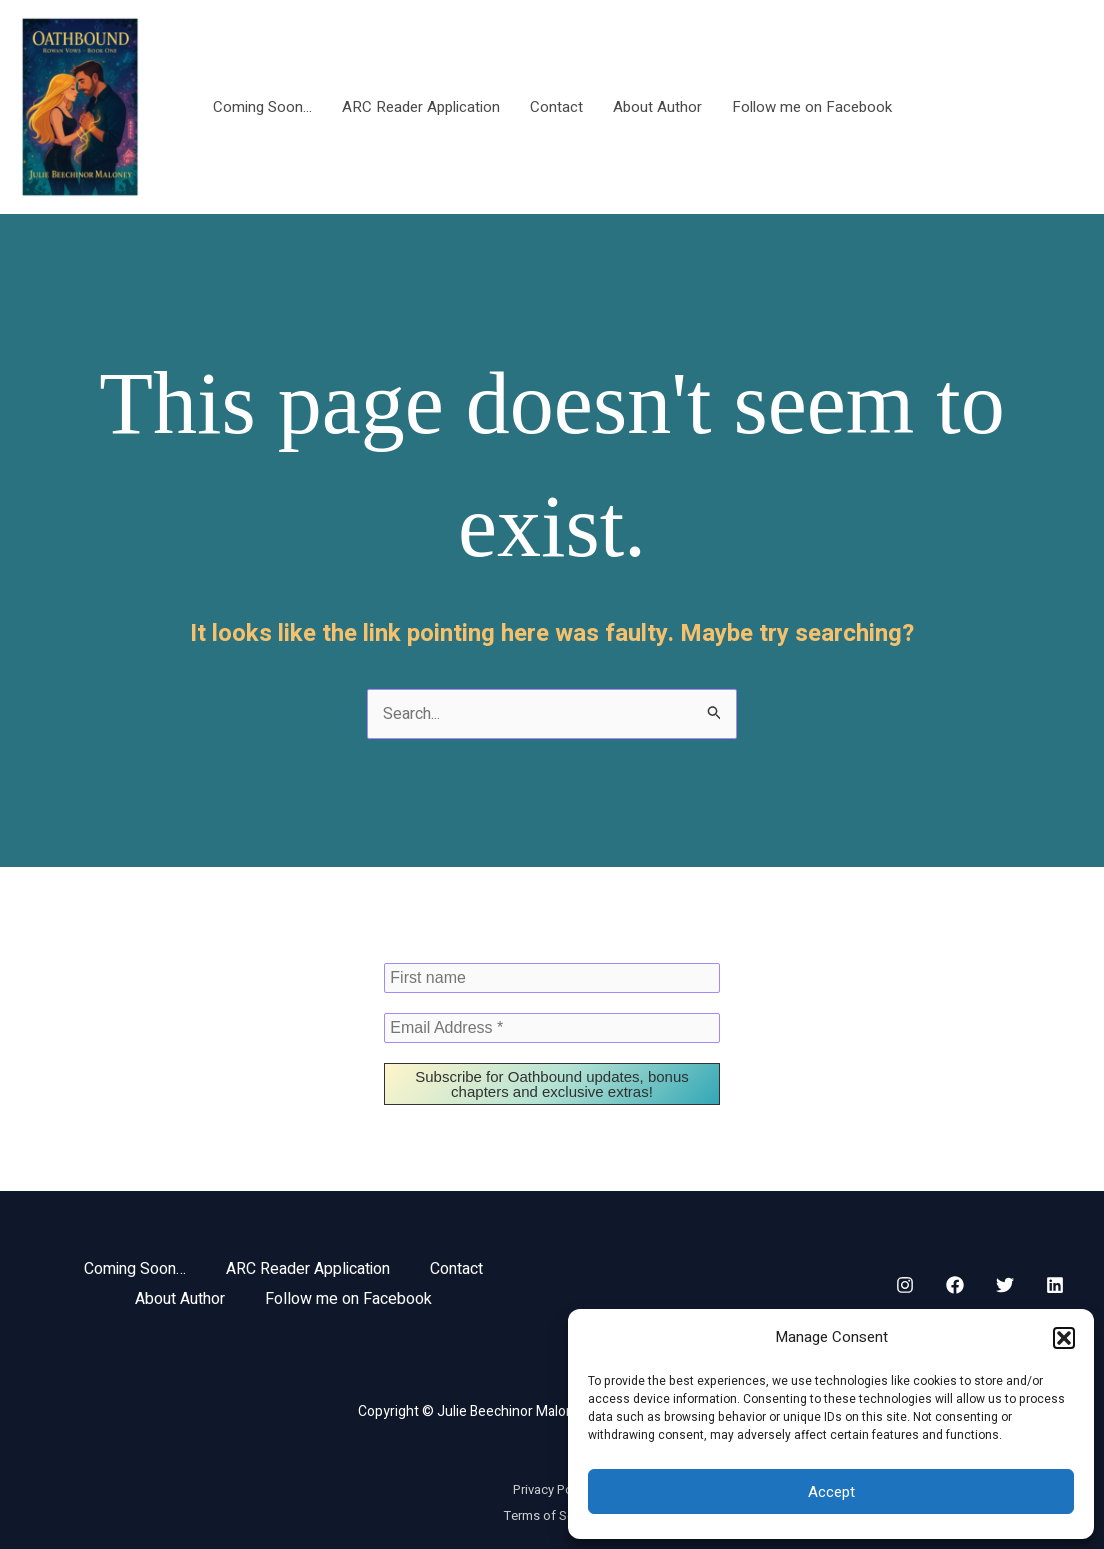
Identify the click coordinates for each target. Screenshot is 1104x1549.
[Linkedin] (1055, 1285)
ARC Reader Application (421, 107)
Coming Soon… (262, 107)
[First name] (551, 978)
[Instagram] (905, 1285)
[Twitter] (1005, 1285)
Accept (831, 1492)
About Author (657, 107)
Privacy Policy (552, 1489)
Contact (556, 107)
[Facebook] (955, 1285)
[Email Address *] (551, 1028)
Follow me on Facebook (812, 107)
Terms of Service (552, 1515)
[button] (1064, 1338)
